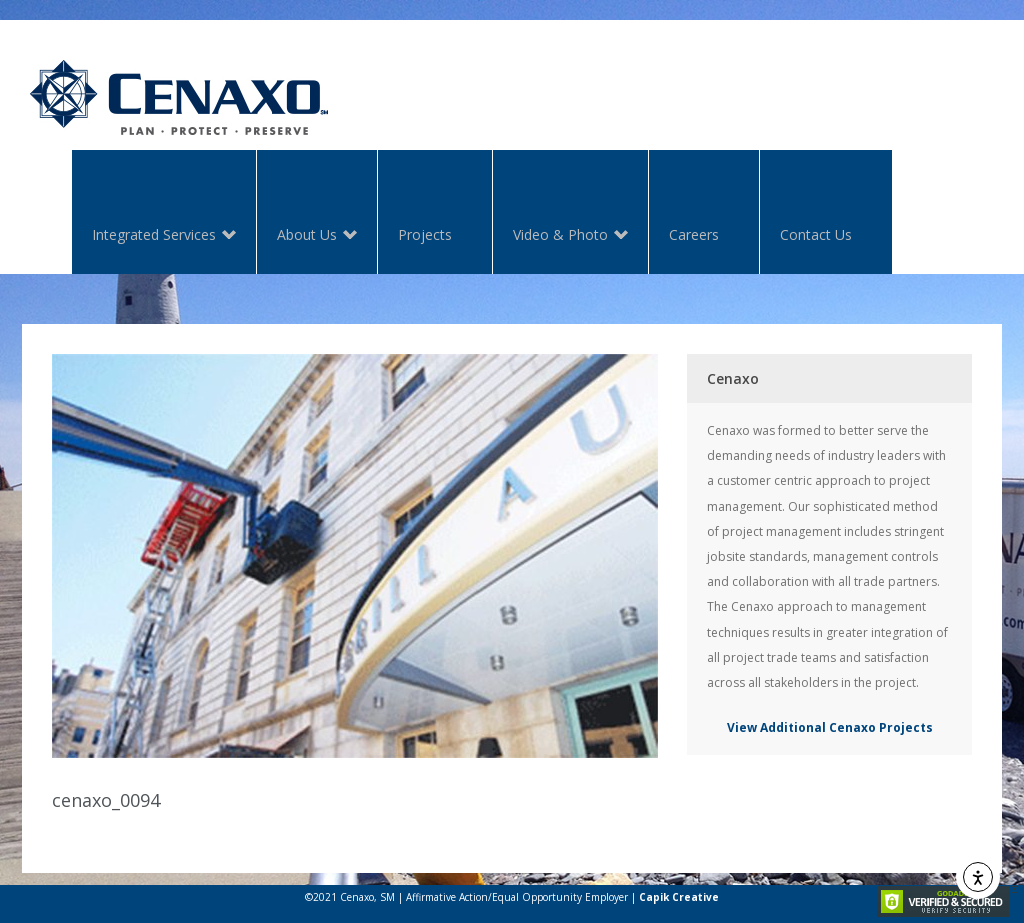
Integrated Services (154, 236)
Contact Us (816, 234)
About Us (307, 236)
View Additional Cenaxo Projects (830, 727)
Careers (694, 234)
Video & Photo (560, 236)
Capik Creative (679, 897)
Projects (425, 234)
